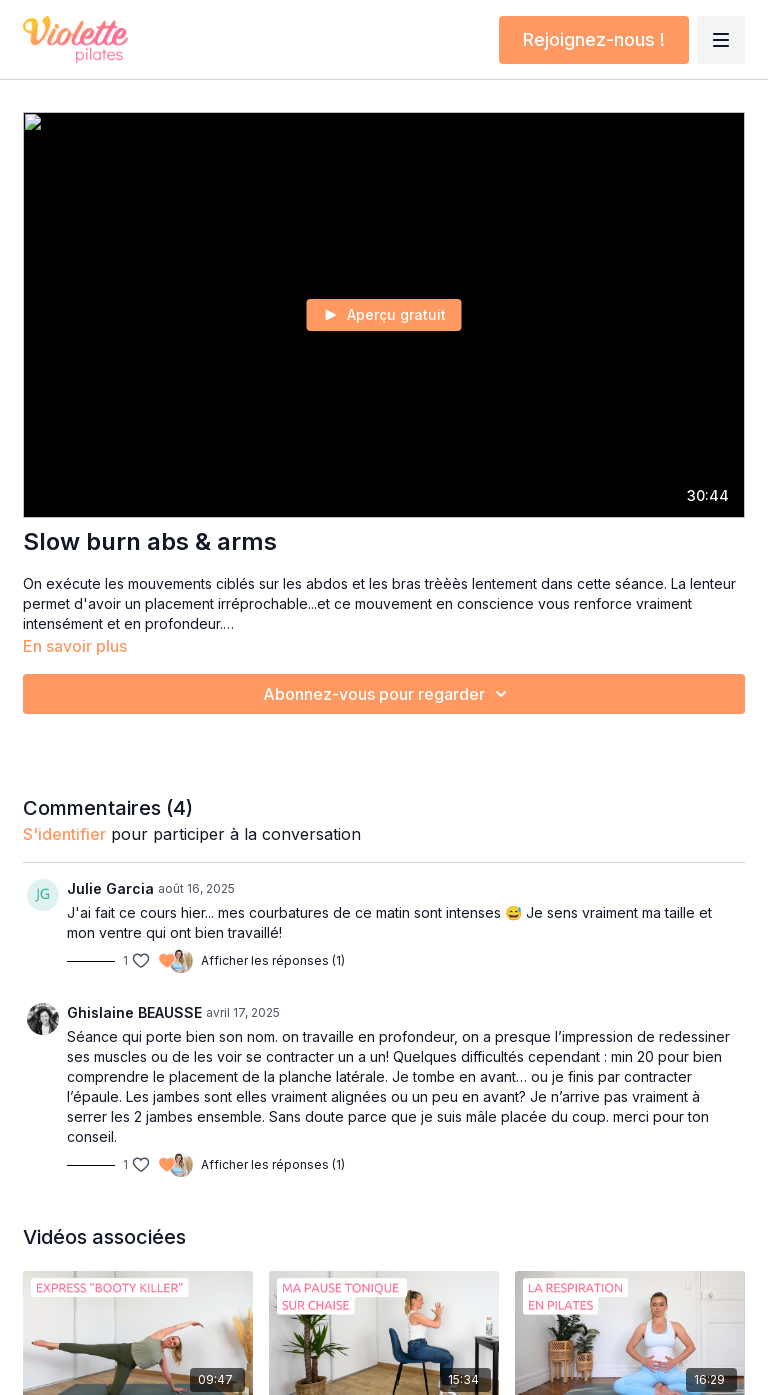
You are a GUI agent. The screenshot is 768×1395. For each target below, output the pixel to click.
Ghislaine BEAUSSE (134, 1012)
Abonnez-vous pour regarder (388, 694)
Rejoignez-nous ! (594, 39)
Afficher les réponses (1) (273, 960)
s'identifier (64, 834)
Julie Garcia (110, 888)
